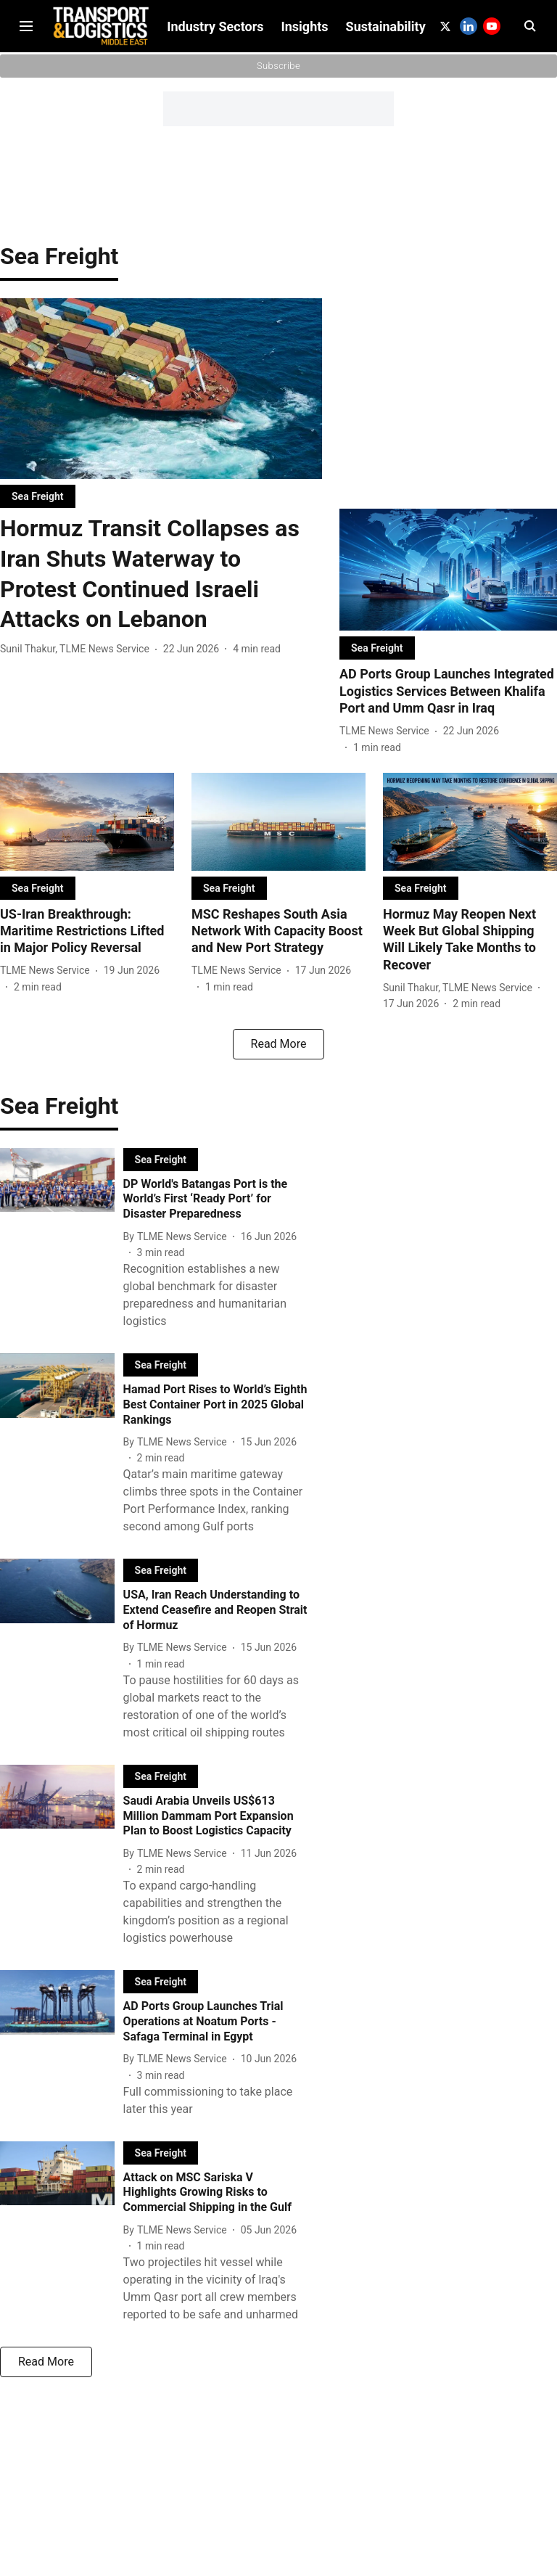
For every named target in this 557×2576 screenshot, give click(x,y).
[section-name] (37, 507)
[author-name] (77, 660)
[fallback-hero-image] (161, 400)
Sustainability (386, 159)
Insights (305, 159)
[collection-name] (59, 267)
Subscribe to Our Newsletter (278, 13)
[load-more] (278, 1056)
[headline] (161, 585)
